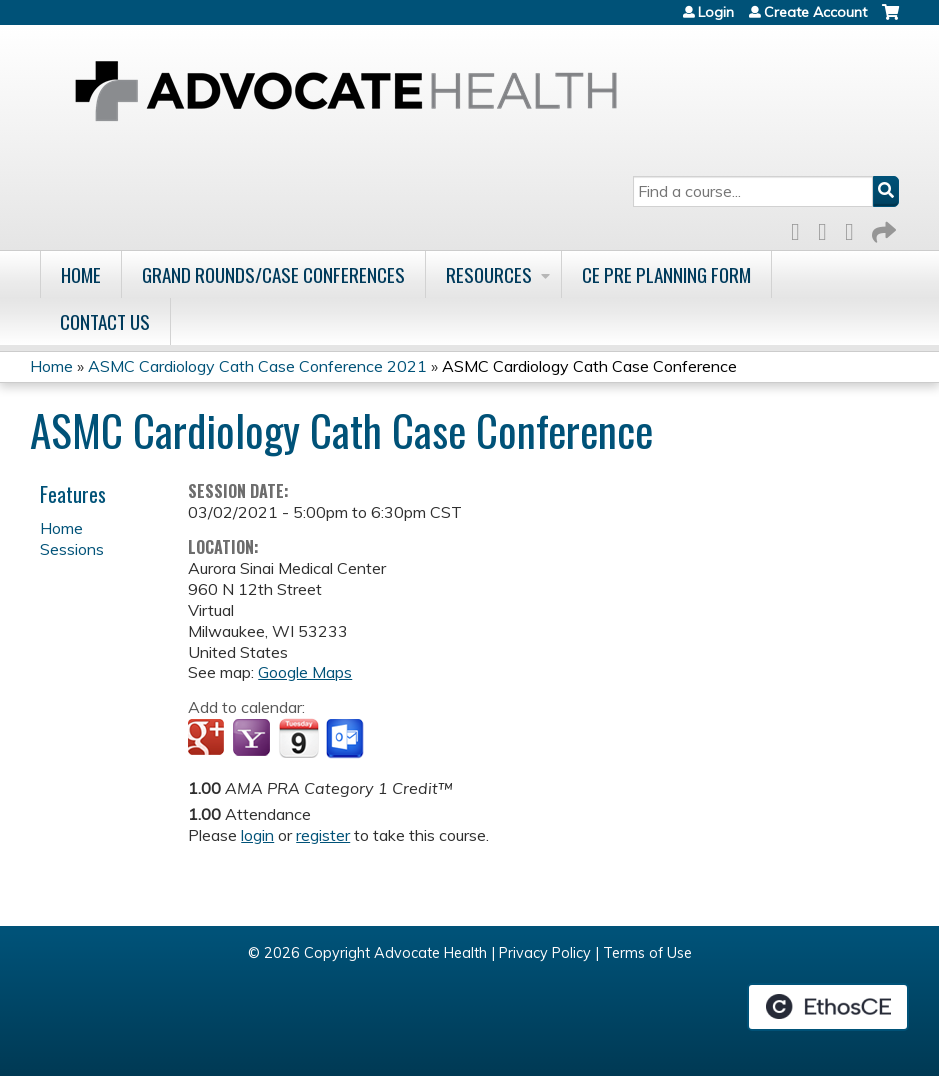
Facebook (801, 228)
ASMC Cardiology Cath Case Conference (589, 366)
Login (716, 12)
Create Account (815, 12)
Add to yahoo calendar (253, 739)
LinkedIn (855, 228)
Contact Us (105, 321)
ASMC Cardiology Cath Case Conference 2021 (257, 366)
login (257, 835)
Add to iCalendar (298, 738)
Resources (489, 274)
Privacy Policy (545, 953)
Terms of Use (647, 953)
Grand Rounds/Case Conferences (273, 274)
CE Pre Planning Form (666, 274)
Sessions (72, 549)
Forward (882, 228)
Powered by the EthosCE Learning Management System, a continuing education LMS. (828, 1007)
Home (81, 274)
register (323, 835)
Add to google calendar (208, 739)
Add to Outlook (346, 739)
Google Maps (305, 672)
